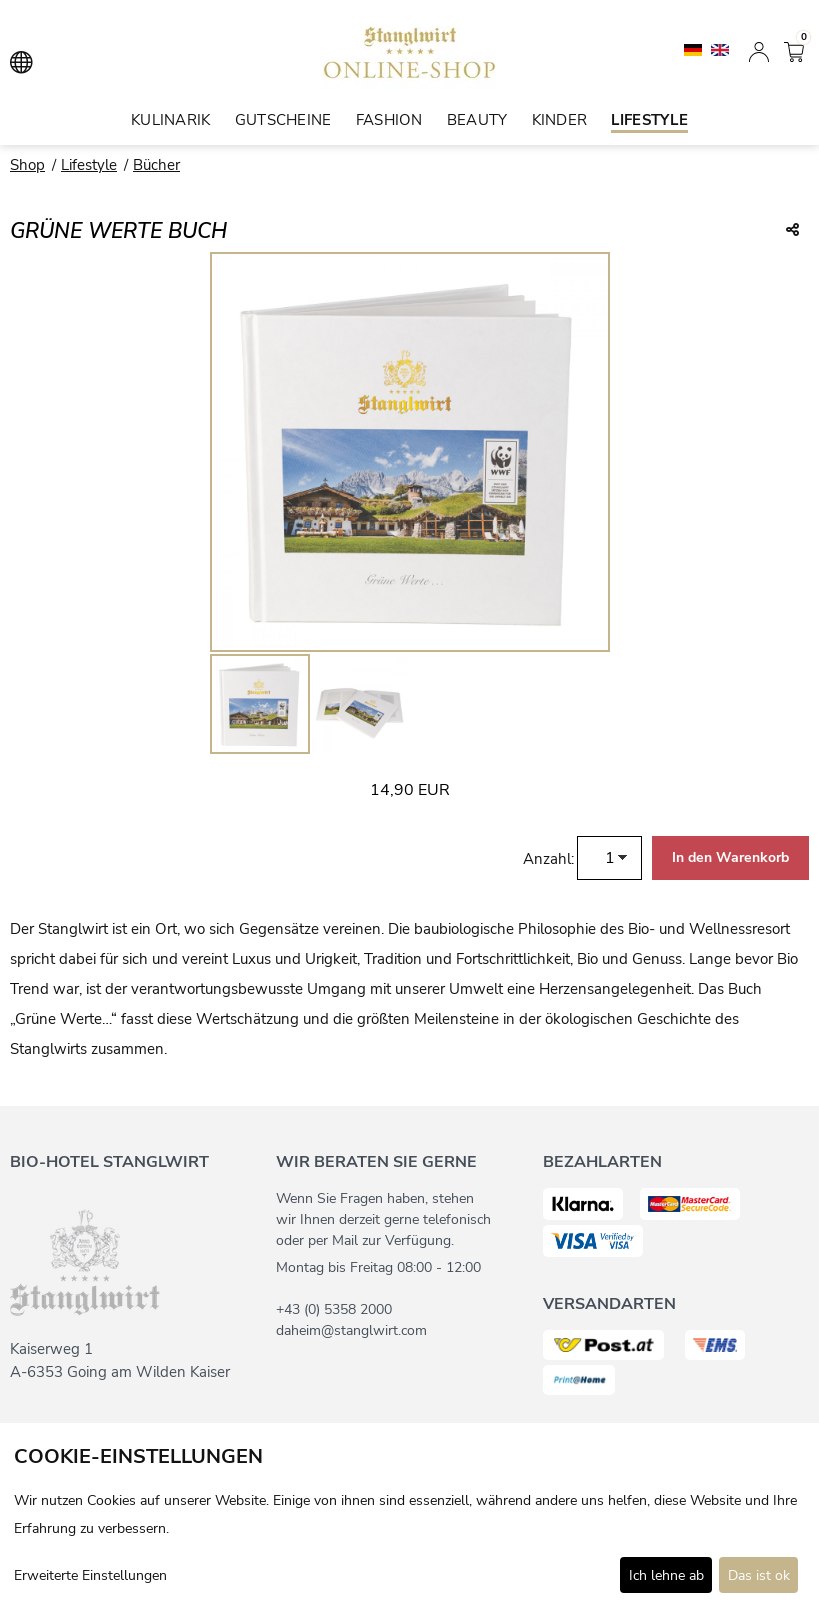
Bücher (156, 165)
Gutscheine (283, 120)
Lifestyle (649, 120)
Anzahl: (548, 859)
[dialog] (409, 1515)
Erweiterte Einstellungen (90, 1575)
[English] (720, 49)
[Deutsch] (695, 49)
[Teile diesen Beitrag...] (792, 231)
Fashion (389, 120)
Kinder (560, 120)
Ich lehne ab (666, 1575)
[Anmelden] (759, 50)
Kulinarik (171, 120)
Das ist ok (759, 1575)
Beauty (477, 120)
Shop (27, 165)
